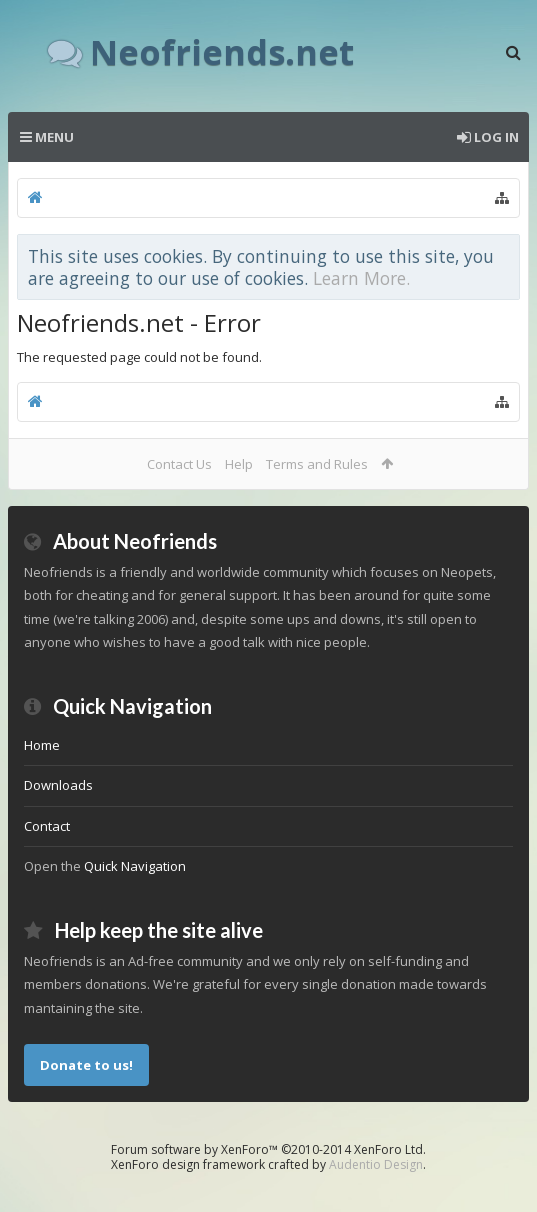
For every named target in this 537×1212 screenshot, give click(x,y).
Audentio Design (376, 1164)
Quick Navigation (135, 866)
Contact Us (179, 464)
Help (239, 464)
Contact (47, 826)
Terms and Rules (317, 464)
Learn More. (361, 278)
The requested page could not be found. (139, 357)
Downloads (58, 785)
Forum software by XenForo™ (268, 1149)
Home (42, 745)
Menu (47, 137)
